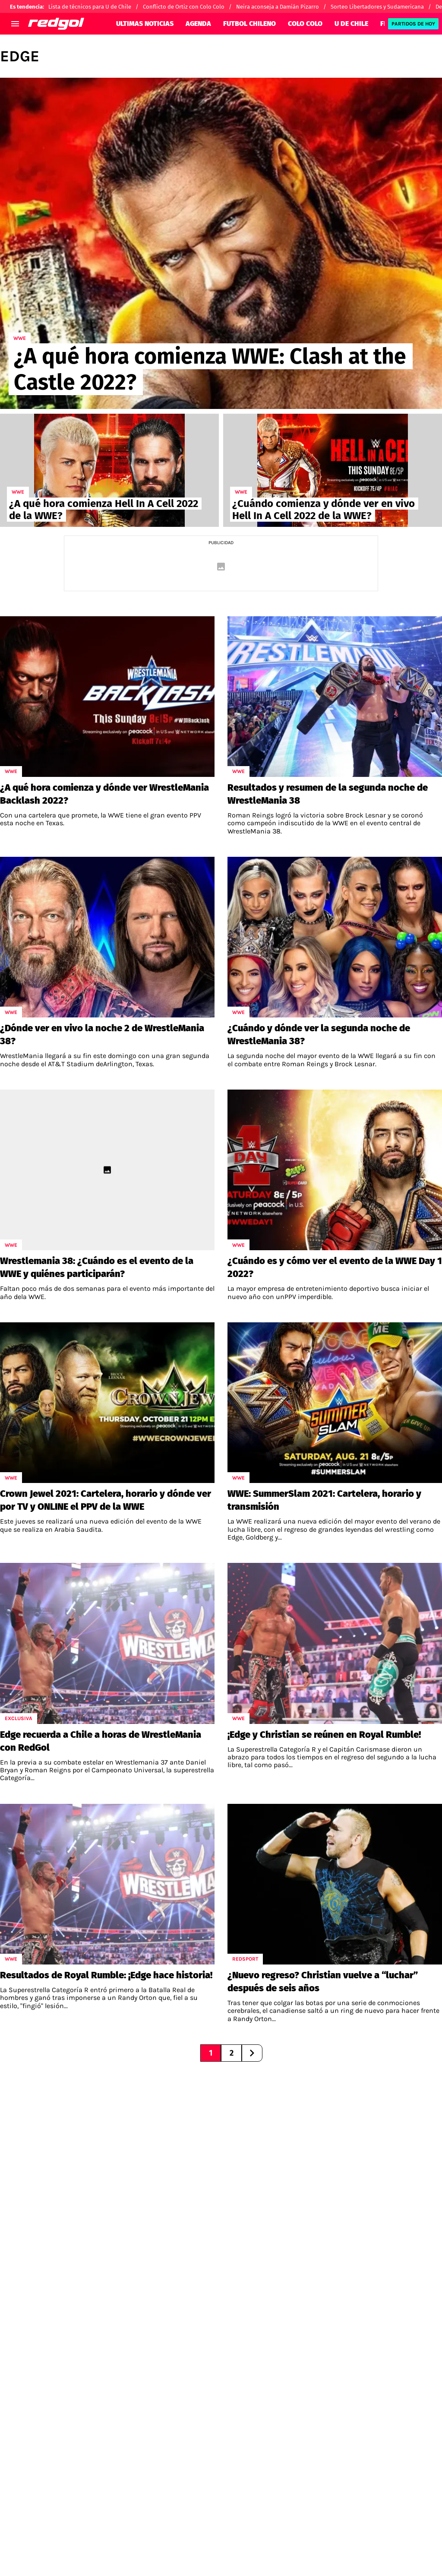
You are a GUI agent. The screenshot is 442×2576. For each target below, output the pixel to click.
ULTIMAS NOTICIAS (145, 23)
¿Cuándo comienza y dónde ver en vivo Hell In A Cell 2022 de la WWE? (323, 509)
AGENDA (198, 23)
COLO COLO (305, 23)
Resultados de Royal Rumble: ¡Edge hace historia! (106, 1975)
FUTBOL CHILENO (249, 23)
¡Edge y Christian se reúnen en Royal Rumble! (324, 1734)
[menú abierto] (15, 24)
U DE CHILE (351, 23)
